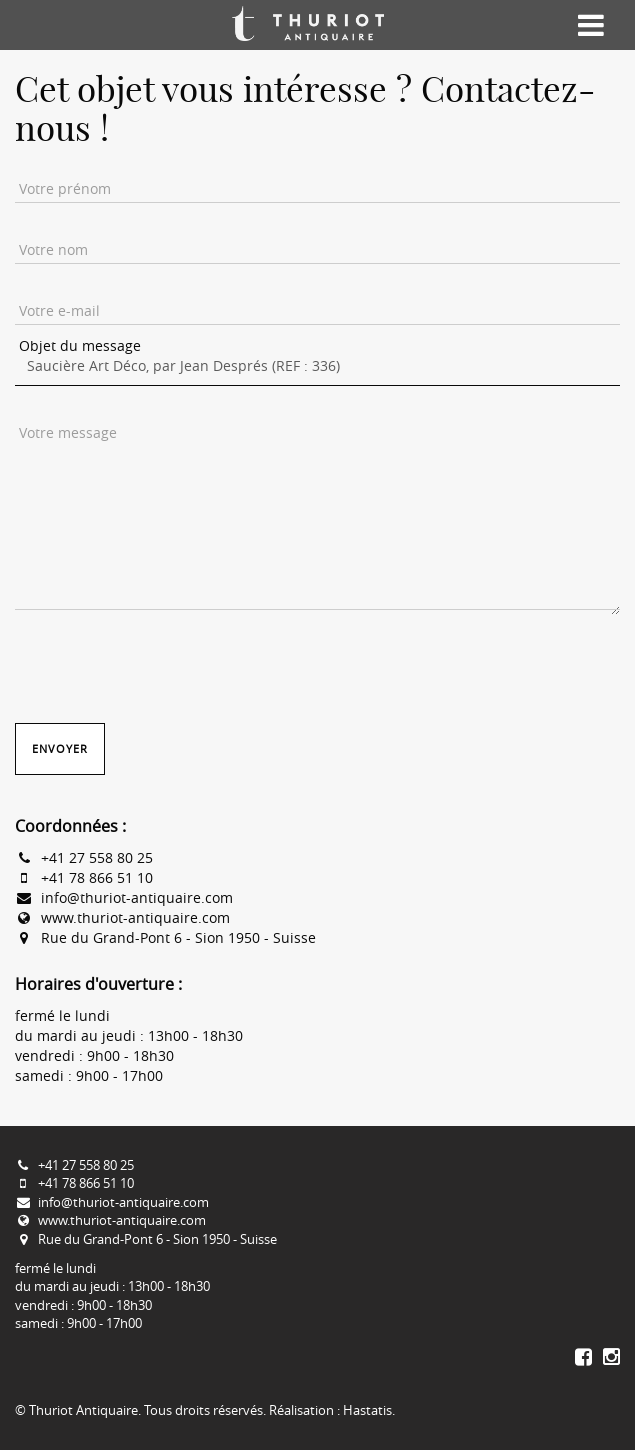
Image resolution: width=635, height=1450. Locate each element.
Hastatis (367, 1410)
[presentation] (167, 664)
